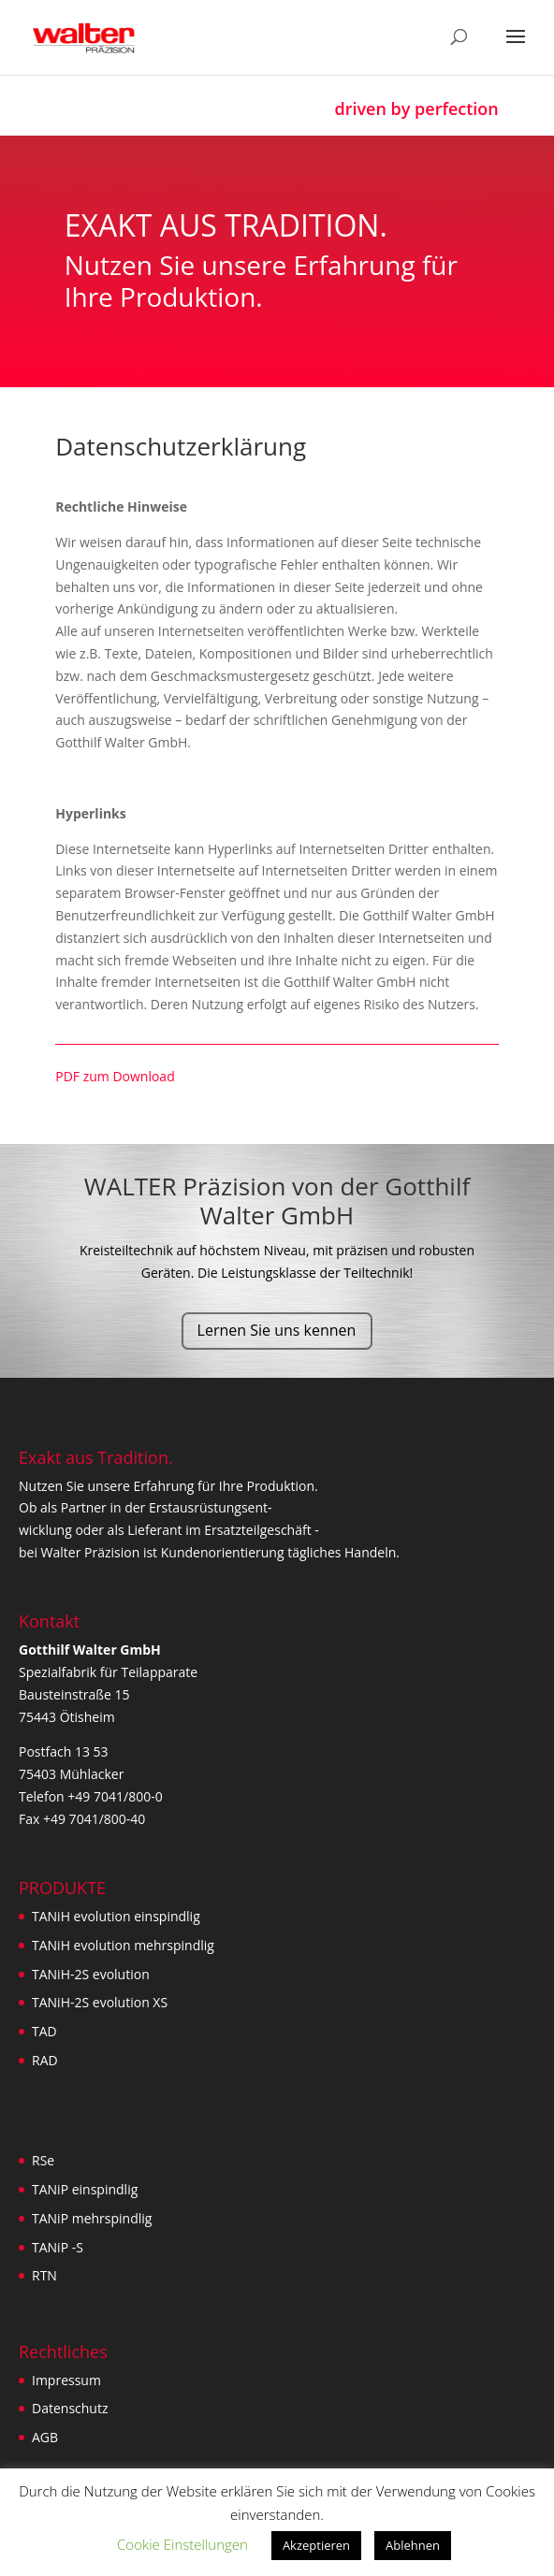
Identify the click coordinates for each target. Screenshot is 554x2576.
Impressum (66, 2380)
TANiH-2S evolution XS (100, 2002)
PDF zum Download (116, 1076)
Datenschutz (70, 2408)
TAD (44, 2031)
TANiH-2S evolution (91, 1974)
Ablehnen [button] (413, 2545)
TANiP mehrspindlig (92, 2218)
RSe (43, 2160)
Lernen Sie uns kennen (277, 1330)
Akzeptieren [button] (316, 2545)
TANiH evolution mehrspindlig (123, 1945)
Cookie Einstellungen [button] (182, 2544)
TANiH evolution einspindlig (116, 1916)
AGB (45, 2437)
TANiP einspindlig (85, 2189)
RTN (44, 2275)
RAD (45, 2060)
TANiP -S (57, 2247)
